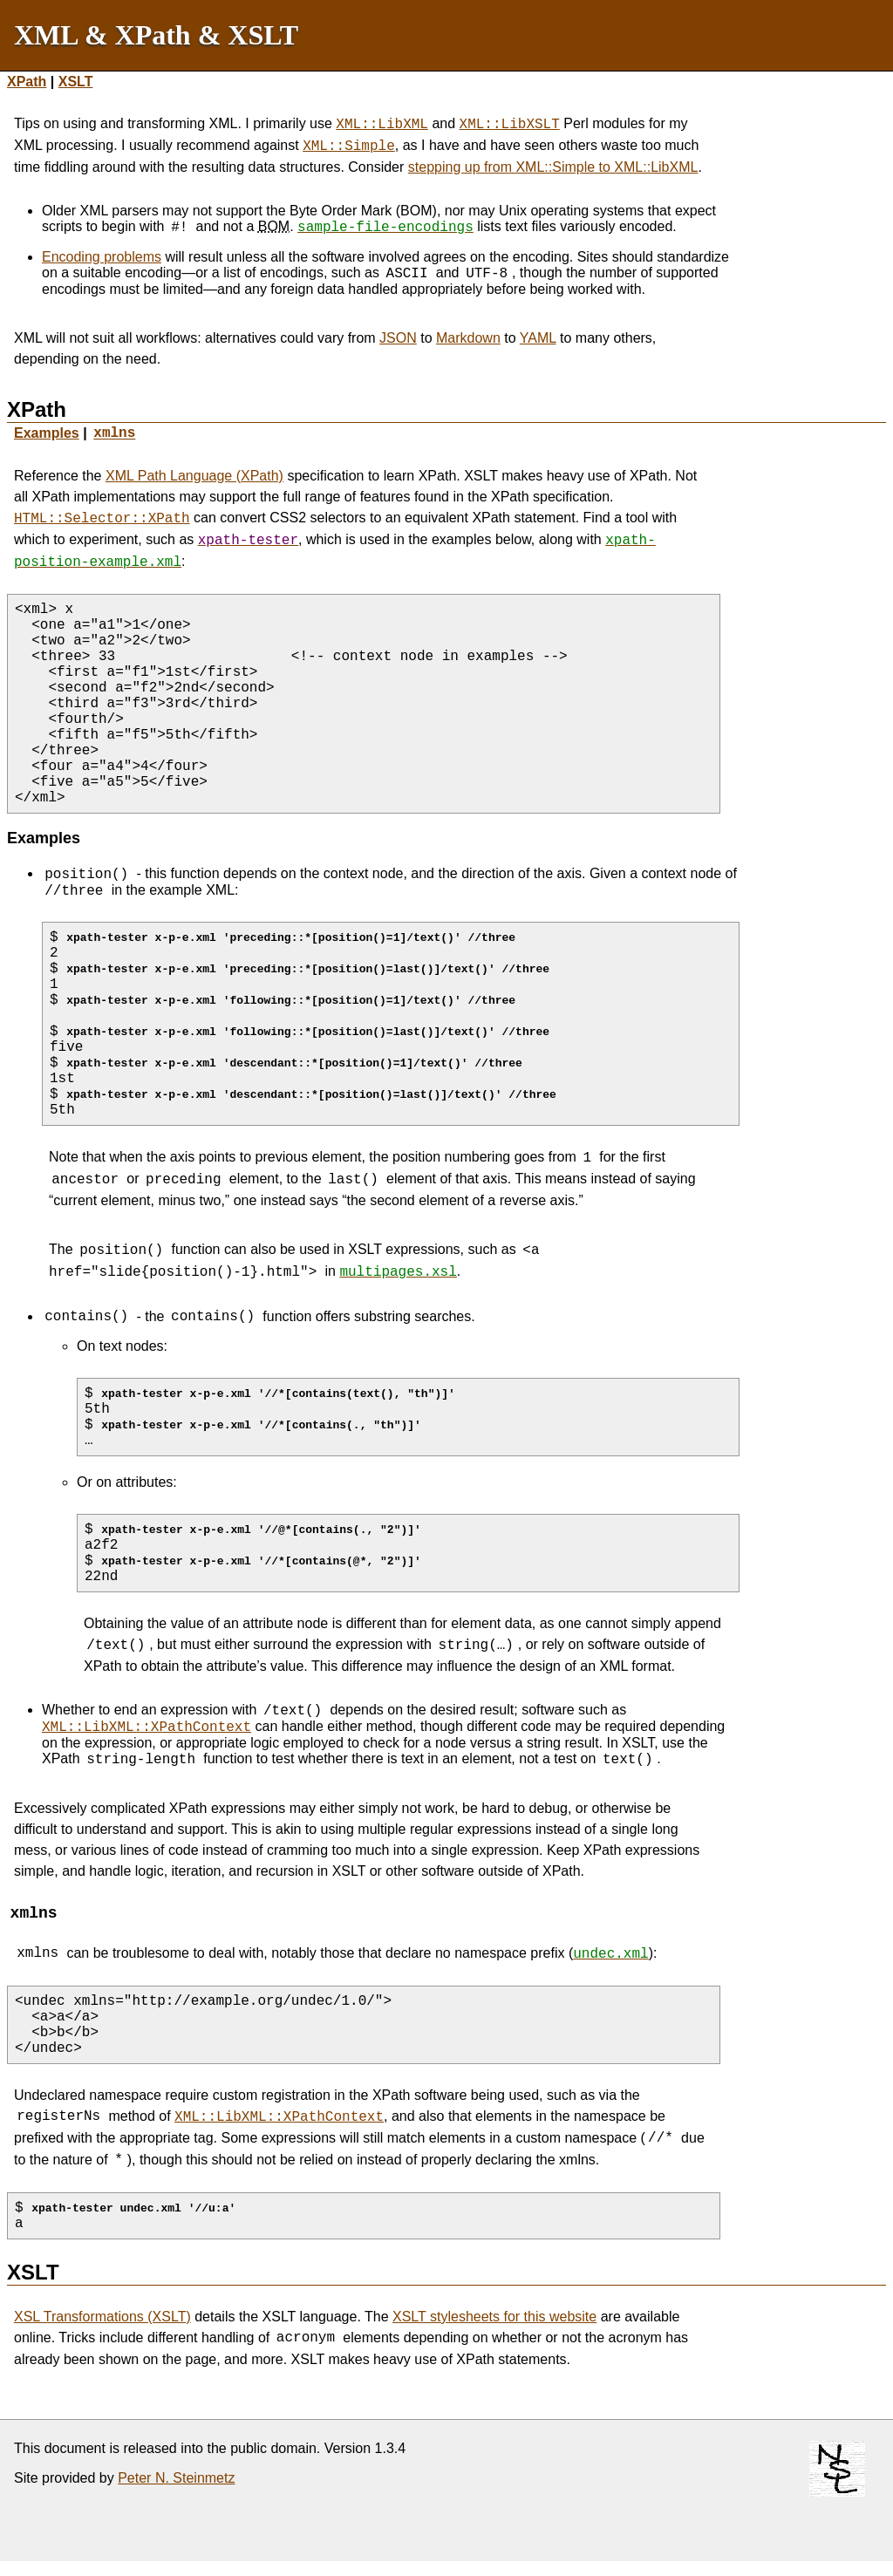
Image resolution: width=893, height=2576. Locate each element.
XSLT (75, 81)
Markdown (468, 338)
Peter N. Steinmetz (176, 2487)
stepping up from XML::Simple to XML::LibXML (553, 167)
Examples (46, 433)
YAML (538, 338)
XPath (26, 81)
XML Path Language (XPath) (194, 475)
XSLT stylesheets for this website (494, 2326)
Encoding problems (101, 256)
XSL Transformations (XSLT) (102, 2326)
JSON (398, 338)
